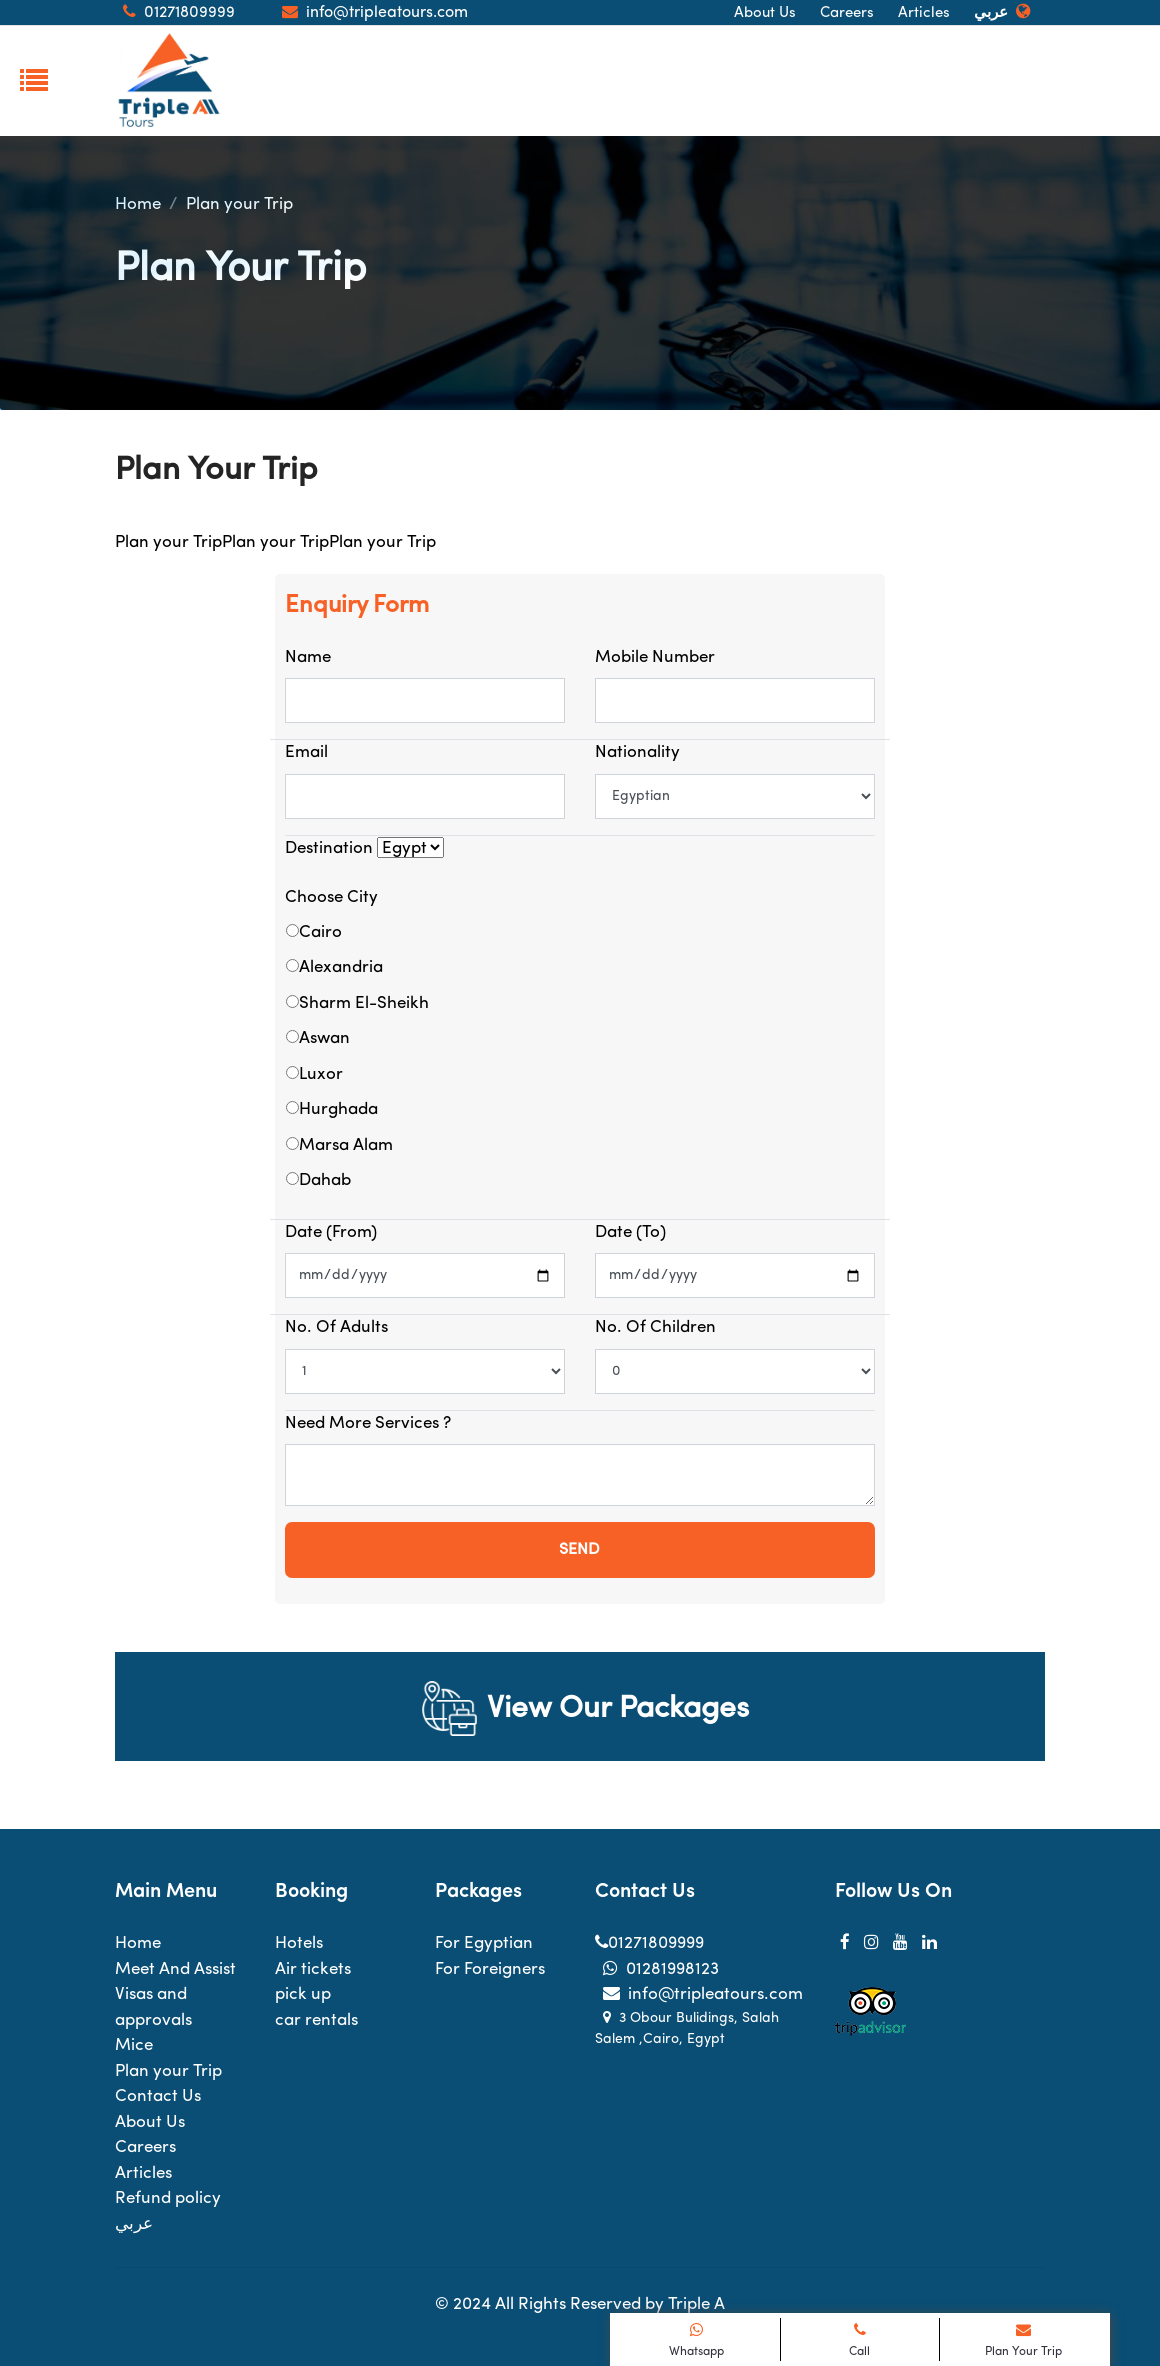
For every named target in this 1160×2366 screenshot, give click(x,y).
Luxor (321, 1074)
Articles (924, 13)
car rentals (316, 2020)
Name (308, 657)
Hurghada (338, 1109)
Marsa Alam (346, 1145)
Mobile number (655, 657)
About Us (765, 13)
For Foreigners (490, 1969)
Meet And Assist (175, 1969)
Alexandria (341, 967)
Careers (847, 13)
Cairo (320, 932)
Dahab (325, 1180)
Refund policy (168, 2198)
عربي (991, 13)
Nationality (637, 752)
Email (306, 752)
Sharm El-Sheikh (364, 1003)
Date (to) (630, 1232)
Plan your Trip (239, 204)
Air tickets (313, 1969)
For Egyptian (484, 1943)
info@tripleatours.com (699, 1994)
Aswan (324, 1038)
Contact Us (158, 2096)
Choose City (331, 897)
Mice (134, 2045)
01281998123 (657, 1969)
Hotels (299, 1943)
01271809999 (649, 1943)
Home (138, 204)
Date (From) (331, 1232)
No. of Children (655, 1327)
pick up (303, 1994)
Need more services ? (368, 1423)
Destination (329, 848)
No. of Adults (336, 1327)
